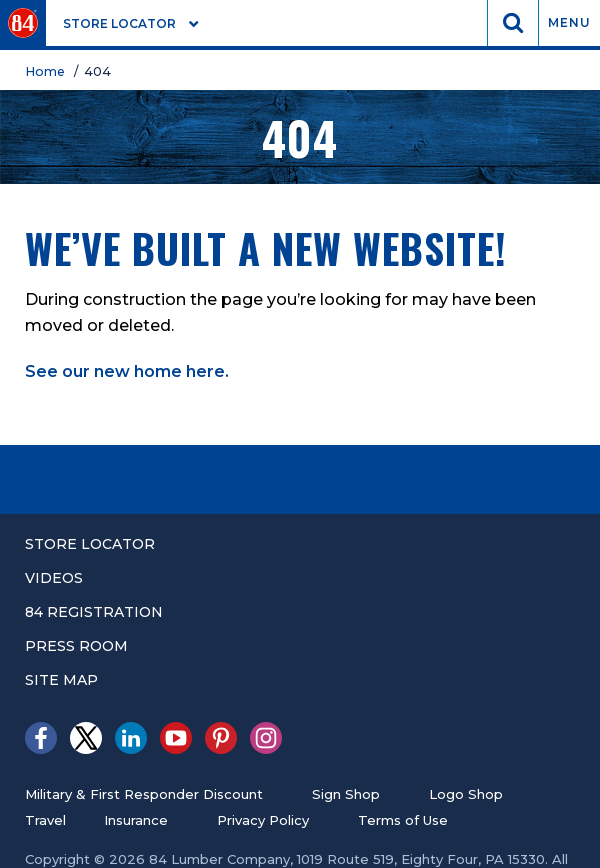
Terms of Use (403, 820)
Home (48, 71)
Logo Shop (466, 794)
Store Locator (90, 544)
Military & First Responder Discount (144, 794)
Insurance (136, 820)
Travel (45, 820)
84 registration (94, 612)
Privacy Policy (263, 820)
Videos (54, 578)
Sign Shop (346, 794)
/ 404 (95, 71)
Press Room (76, 646)
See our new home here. (127, 371)
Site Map (61, 680)
